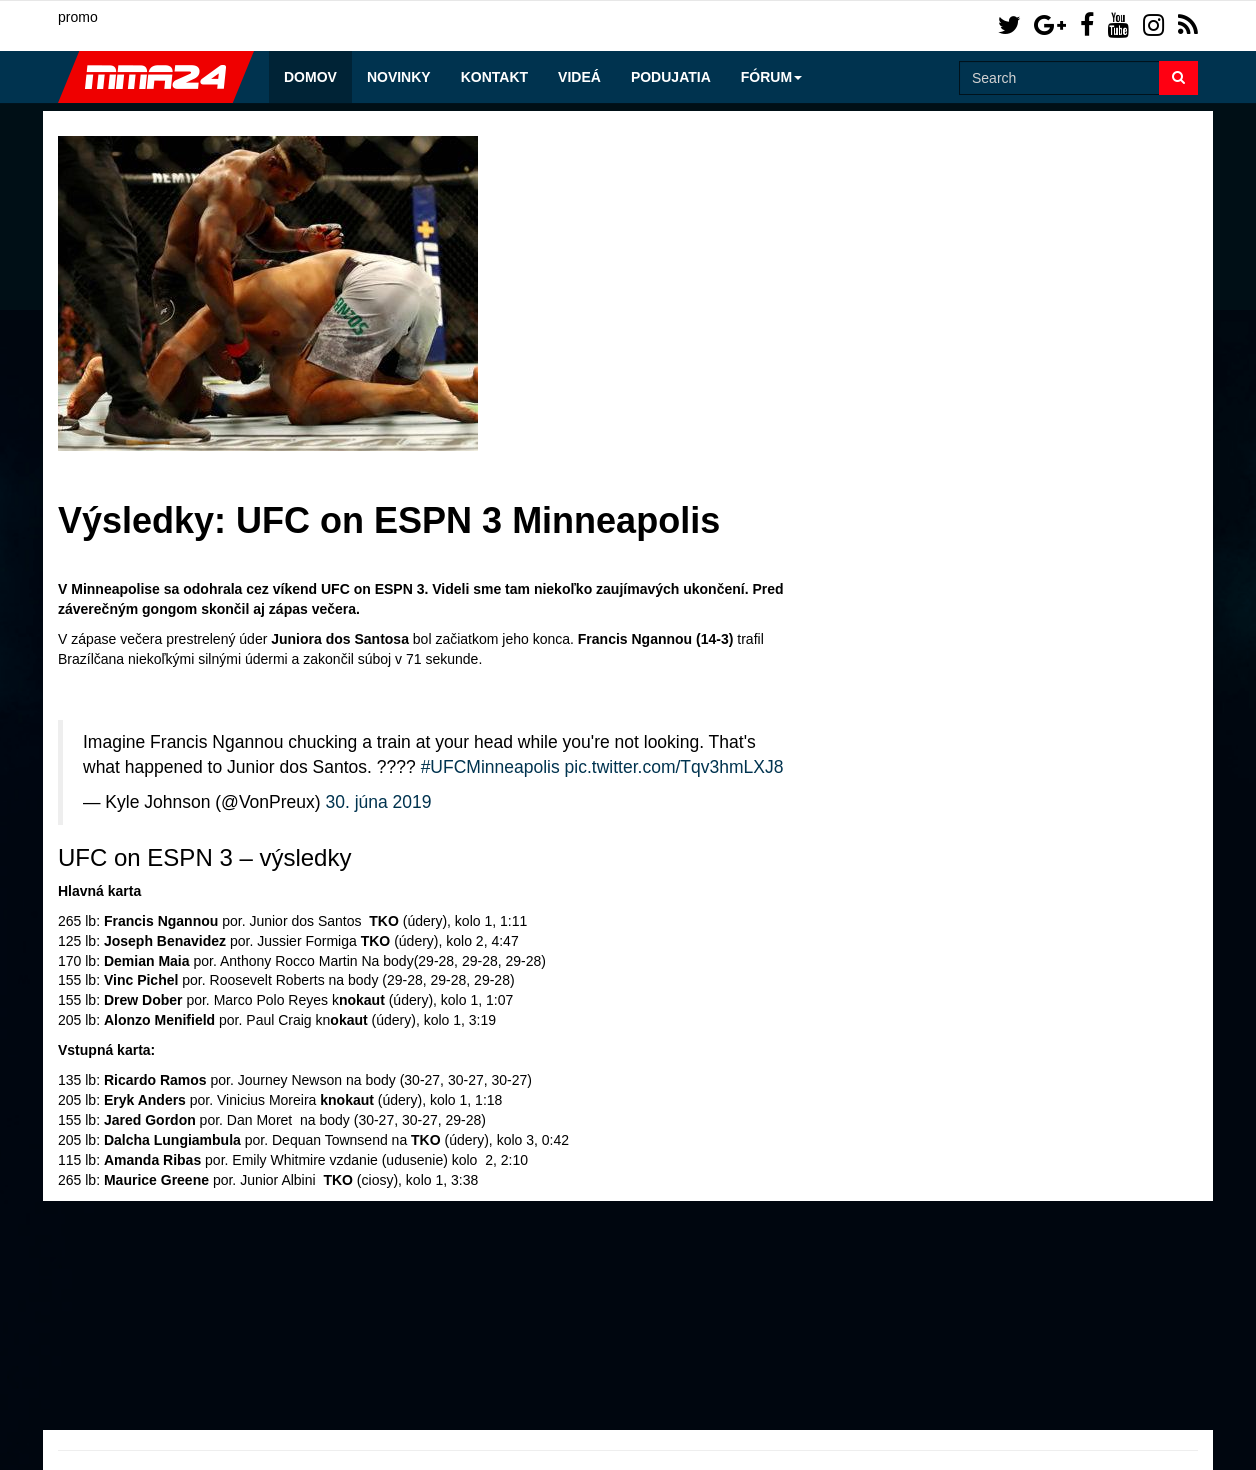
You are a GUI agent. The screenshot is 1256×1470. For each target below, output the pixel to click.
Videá (579, 77)
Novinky (399, 77)
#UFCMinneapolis (490, 767)
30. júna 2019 (378, 802)
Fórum (771, 77)
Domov (310, 77)
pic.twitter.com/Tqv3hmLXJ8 (674, 767)
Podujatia (671, 77)
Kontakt (494, 77)
